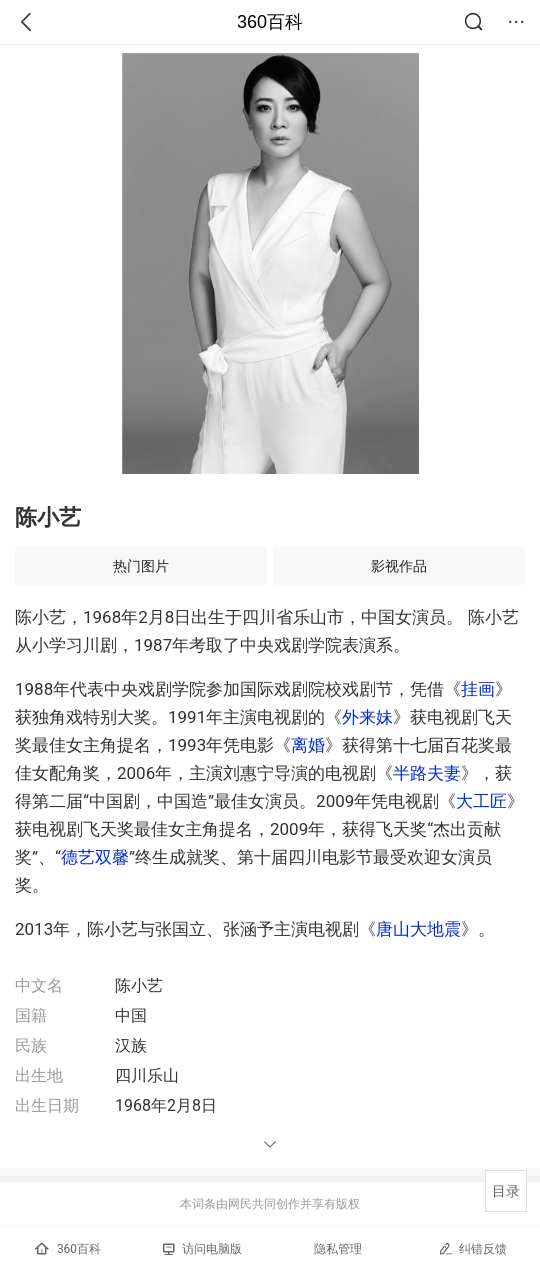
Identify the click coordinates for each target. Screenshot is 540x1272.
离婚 (308, 745)
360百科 (270, 22)
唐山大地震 (418, 929)
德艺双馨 (95, 857)
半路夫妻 (427, 773)
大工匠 (481, 801)
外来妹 (367, 717)
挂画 (478, 689)
